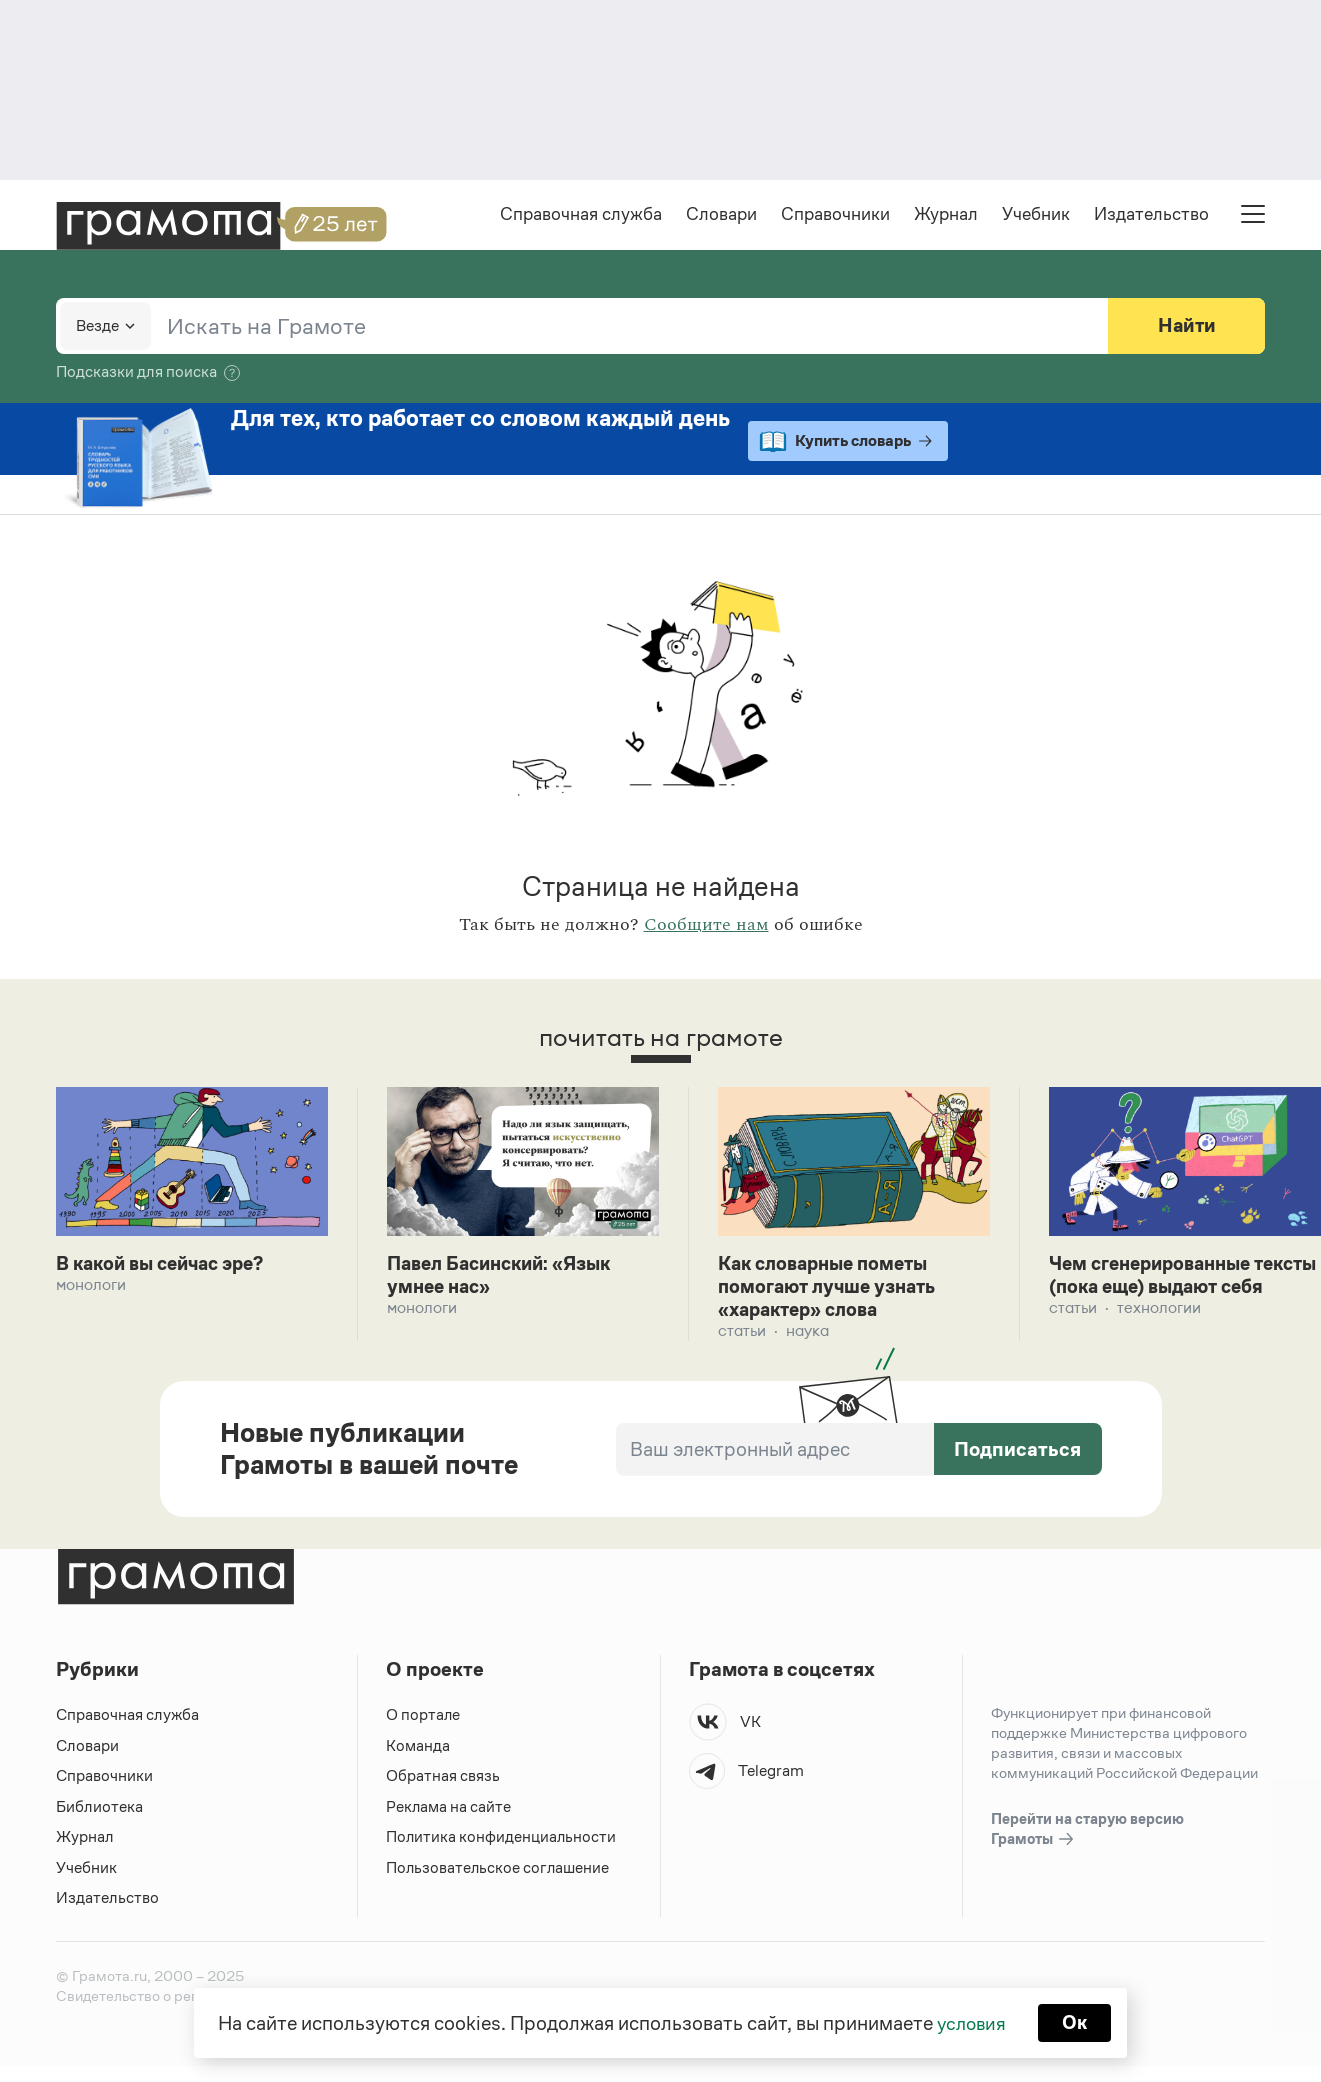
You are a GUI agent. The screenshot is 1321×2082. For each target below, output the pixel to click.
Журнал (946, 216)
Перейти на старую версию (1087, 1835)
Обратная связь (443, 1780)
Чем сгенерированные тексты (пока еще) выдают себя (1175, 1290)
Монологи (91, 1287)
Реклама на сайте (449, 1810)
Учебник (1036, 216)
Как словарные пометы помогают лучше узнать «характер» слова (833, 1290)
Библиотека (99, 1810)
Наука (807, 1335)
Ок (1076, 2022)
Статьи (742, 1335)
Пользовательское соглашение (499, 1871)
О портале (423, 1719)
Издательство (1151, 216)
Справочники (835, 216)
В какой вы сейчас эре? (167, 1266)
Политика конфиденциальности (502, 1841)
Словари (721, 216)
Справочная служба (581, 216)
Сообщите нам (706, 927)
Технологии (1159, 1335)
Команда (418, 1749)
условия (970, 2022)
